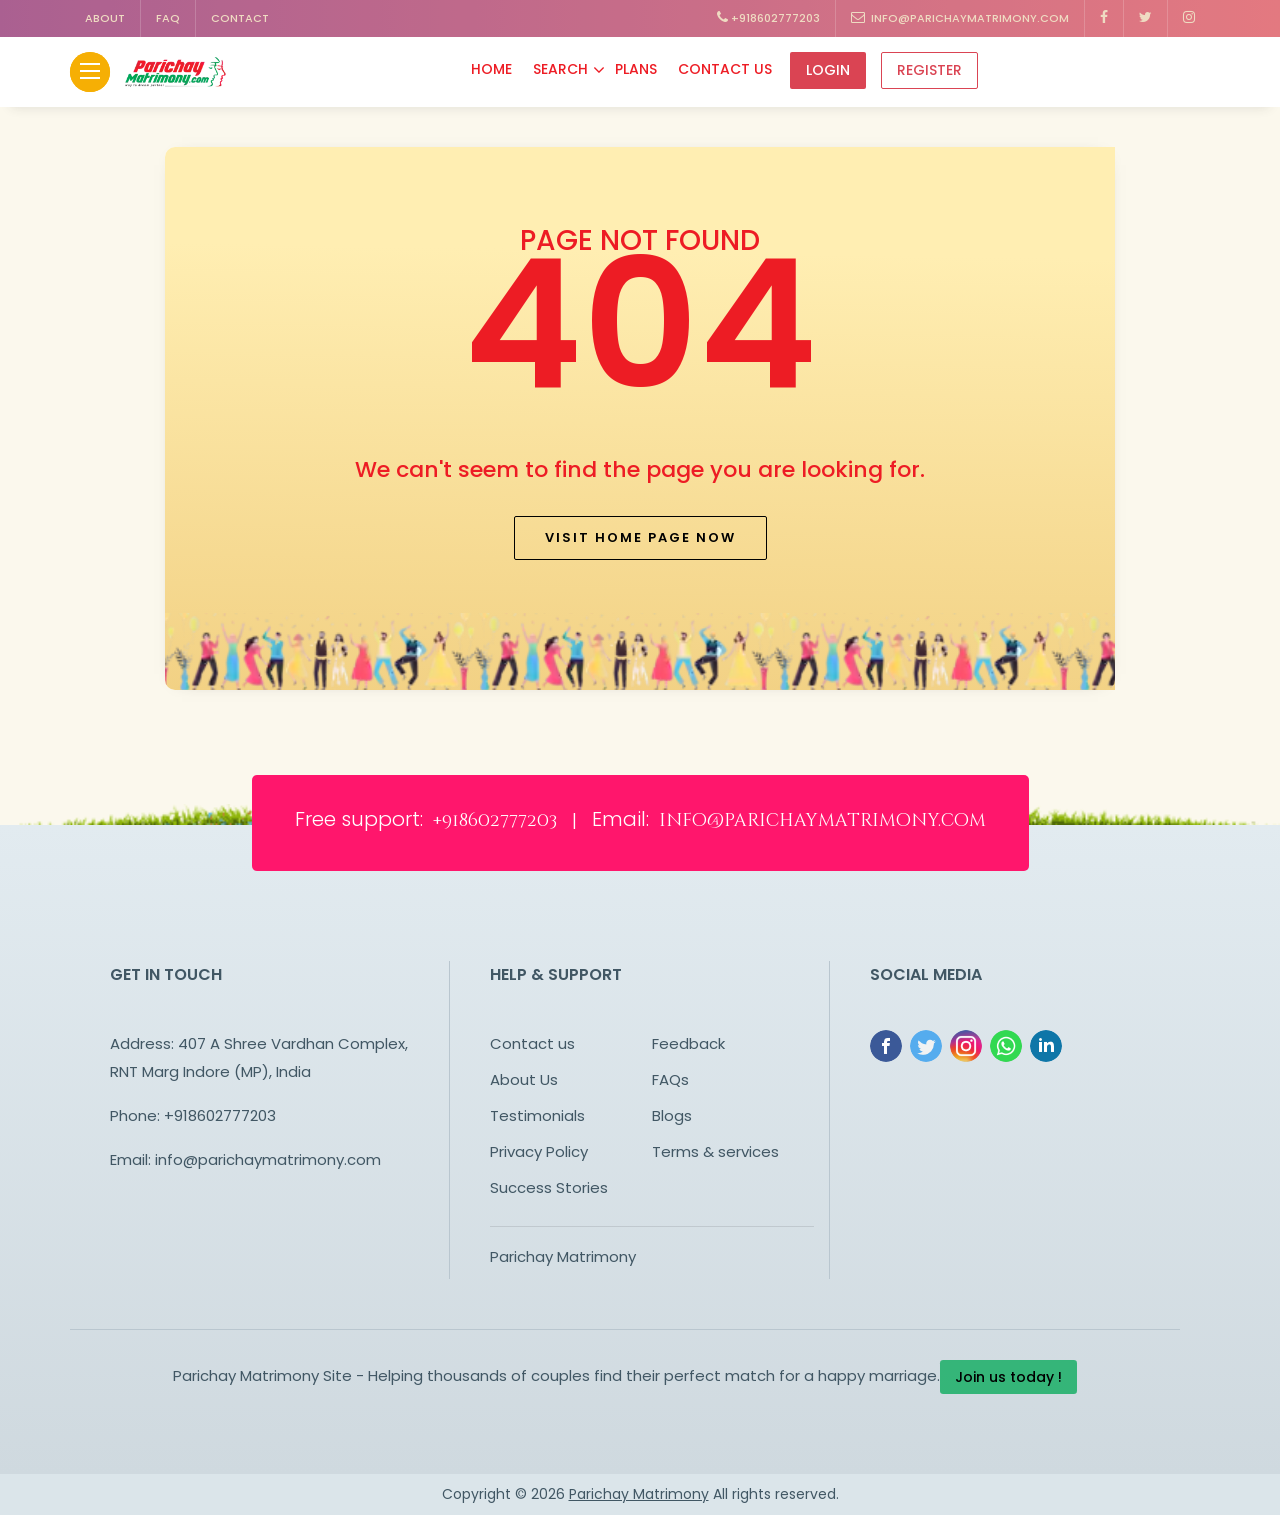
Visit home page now (640, 537)
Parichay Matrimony (563, 1256)
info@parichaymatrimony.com (960, 18)
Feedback (688, 1043)
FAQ (168, 18)
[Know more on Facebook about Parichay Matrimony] (1104, 18)
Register (929, 70)
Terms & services (715, 1151)
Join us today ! (1008, 1377)
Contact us (532, 1043)
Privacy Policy (539, 1151)
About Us (524, 1079)
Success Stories (549, 1187)
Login (828, 70)
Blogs (672, 1115)
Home (491, 69)
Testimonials (537, 1115)
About (105, 18)
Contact (240, 18)
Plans (636, 69)
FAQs (670, 1079)
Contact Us (725, 69)
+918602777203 (768, 18)
